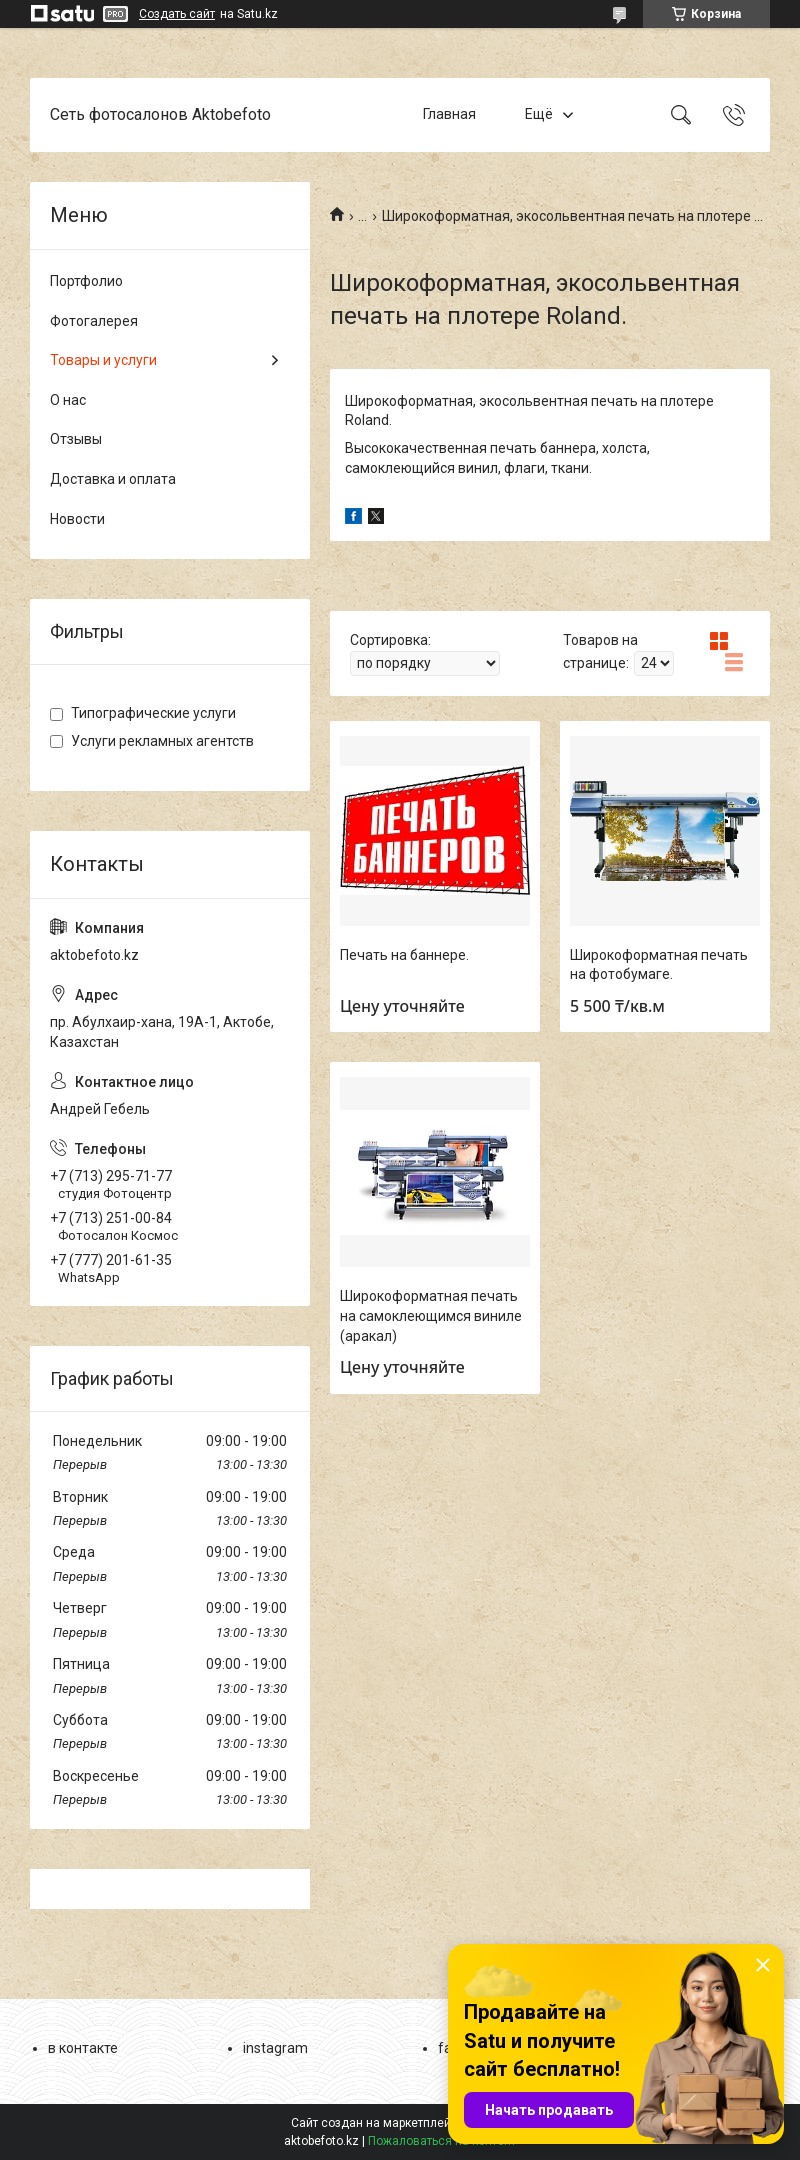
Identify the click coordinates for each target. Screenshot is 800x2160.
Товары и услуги (103, 360)
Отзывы (76, 439)
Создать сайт (177, 14)
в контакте (83, 2048)
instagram (275, 2048)
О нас (68, 400)
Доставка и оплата (113, 479)
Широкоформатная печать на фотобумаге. (659, 965)
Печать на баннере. (404, 955)
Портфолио (86, 281)
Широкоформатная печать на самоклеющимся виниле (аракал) (431, 1315)
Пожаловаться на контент (442, 2141)
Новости (77, 519)
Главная (449, 114)
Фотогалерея (94, 321)
